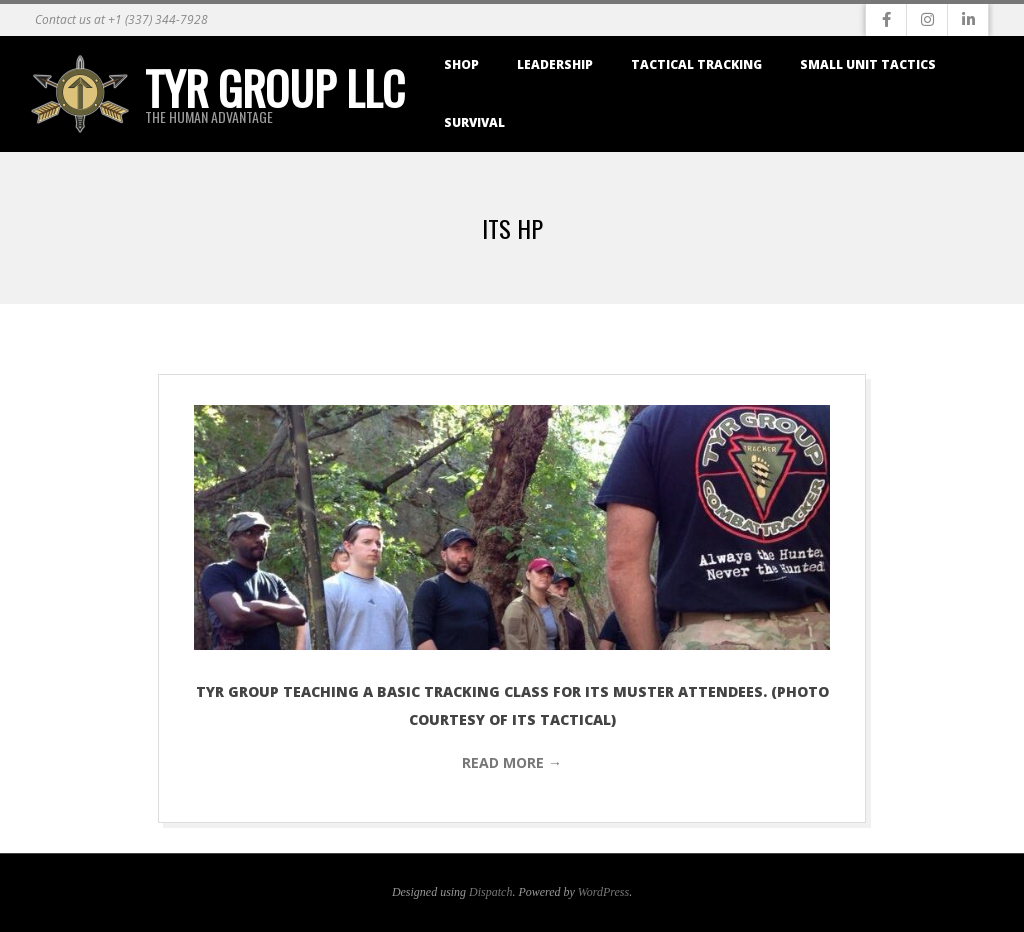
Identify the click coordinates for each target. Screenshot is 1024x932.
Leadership (555, 64)
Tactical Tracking (696, 64)
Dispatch (490, 892)
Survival (474, 122)
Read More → (512, 762)
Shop (461, 64)
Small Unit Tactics (868, 64)
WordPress (603, 892)
